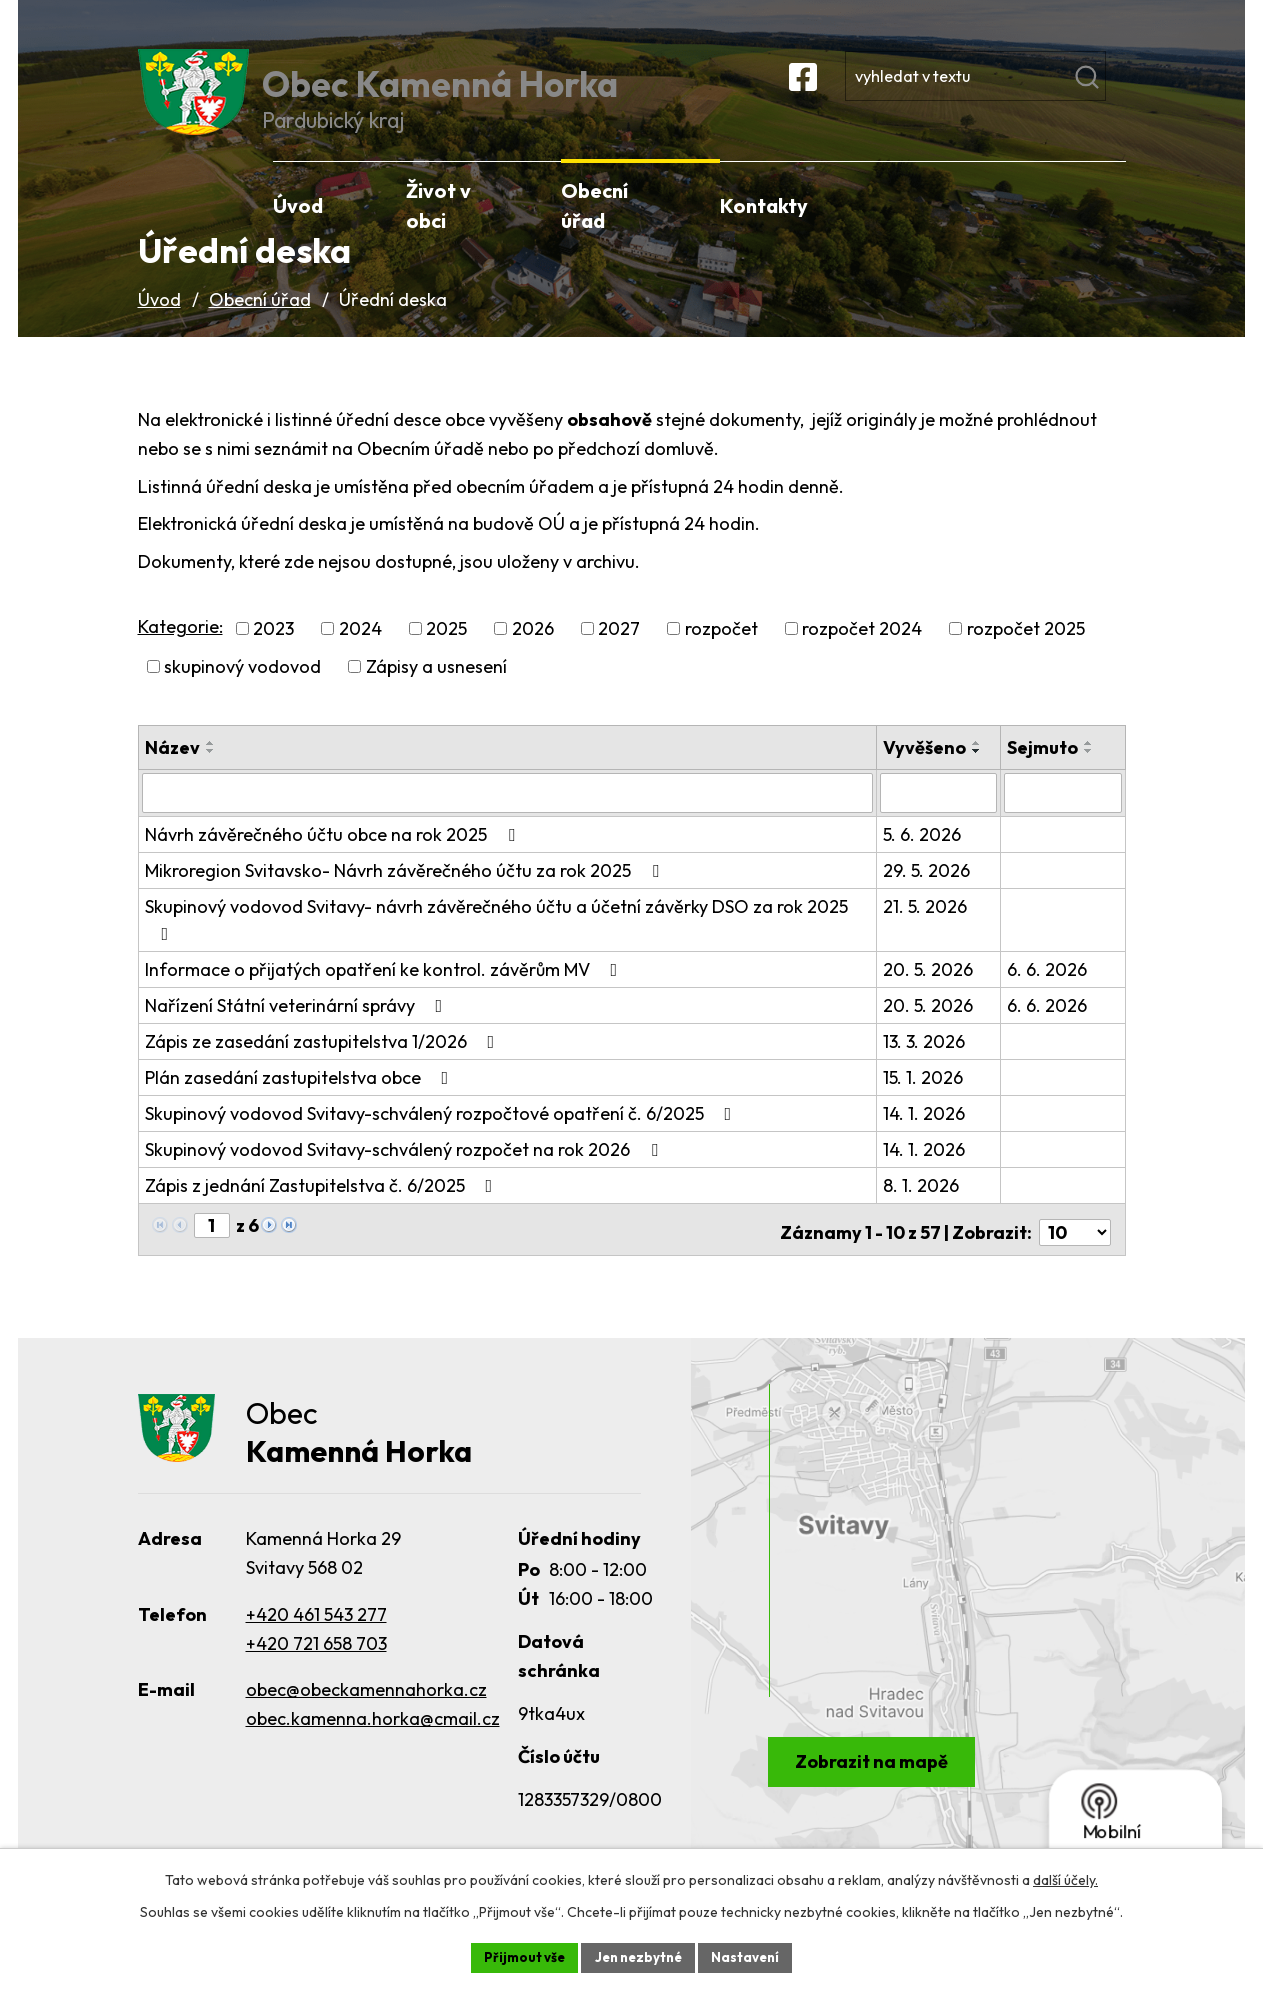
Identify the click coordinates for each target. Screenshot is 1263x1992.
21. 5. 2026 (927, 932)
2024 (360, 656)
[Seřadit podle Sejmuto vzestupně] (1090, 771)
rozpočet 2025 (1026, 656)
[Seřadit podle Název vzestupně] (211, 771)
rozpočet (721, 656)
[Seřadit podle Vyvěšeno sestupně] (979, 779)
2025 (446, 656)
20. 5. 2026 (930, 995)
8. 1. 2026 (923, 1211)
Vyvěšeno (926, 775)
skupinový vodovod (242, 694)
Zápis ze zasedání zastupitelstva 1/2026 (324, 1067)
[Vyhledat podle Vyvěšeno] (940, 820)
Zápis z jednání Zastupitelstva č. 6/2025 (323, 1211)
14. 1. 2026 (926, 1139)
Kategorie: (180, 653)
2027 (619, 656)
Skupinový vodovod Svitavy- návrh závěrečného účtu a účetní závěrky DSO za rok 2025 (496, 945)
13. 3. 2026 (926, 1067)
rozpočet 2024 (862, 656)
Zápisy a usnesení (436, 694)
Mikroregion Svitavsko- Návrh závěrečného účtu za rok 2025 (406, 896)
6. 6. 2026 (1048, 995)
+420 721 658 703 (316, 1666)
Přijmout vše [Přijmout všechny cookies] (518, 1956)
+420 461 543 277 (316, 1637)
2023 (273, 656)
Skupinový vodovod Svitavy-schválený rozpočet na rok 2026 (405, 1175)
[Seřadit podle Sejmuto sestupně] (1090, 779)
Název (172, 775)
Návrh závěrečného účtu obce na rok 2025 (334, 860)
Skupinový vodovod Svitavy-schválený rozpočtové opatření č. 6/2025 (442, 1139)
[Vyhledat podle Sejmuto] (1063, 820)
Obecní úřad (260, 326)
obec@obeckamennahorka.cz (366, 1713)
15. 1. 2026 (925, 1103)
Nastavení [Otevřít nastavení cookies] (752, 1956)
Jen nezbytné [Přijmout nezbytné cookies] (639, 1956)
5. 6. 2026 (924, 860)
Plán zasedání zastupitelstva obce (301, 1103)
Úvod (159, 326)
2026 (533, 656)
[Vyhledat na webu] (1028, 94)
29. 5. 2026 (928, 896)
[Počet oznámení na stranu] (1075, 1252)
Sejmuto (1043, 775)
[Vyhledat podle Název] (508, 820)
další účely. (1065, 1878)
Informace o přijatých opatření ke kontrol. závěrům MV (385, 995)
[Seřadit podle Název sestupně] (211, 779)
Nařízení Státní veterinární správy (298, 1031)
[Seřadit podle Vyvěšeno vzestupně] (979, 771)
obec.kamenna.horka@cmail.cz (373, 1742)
